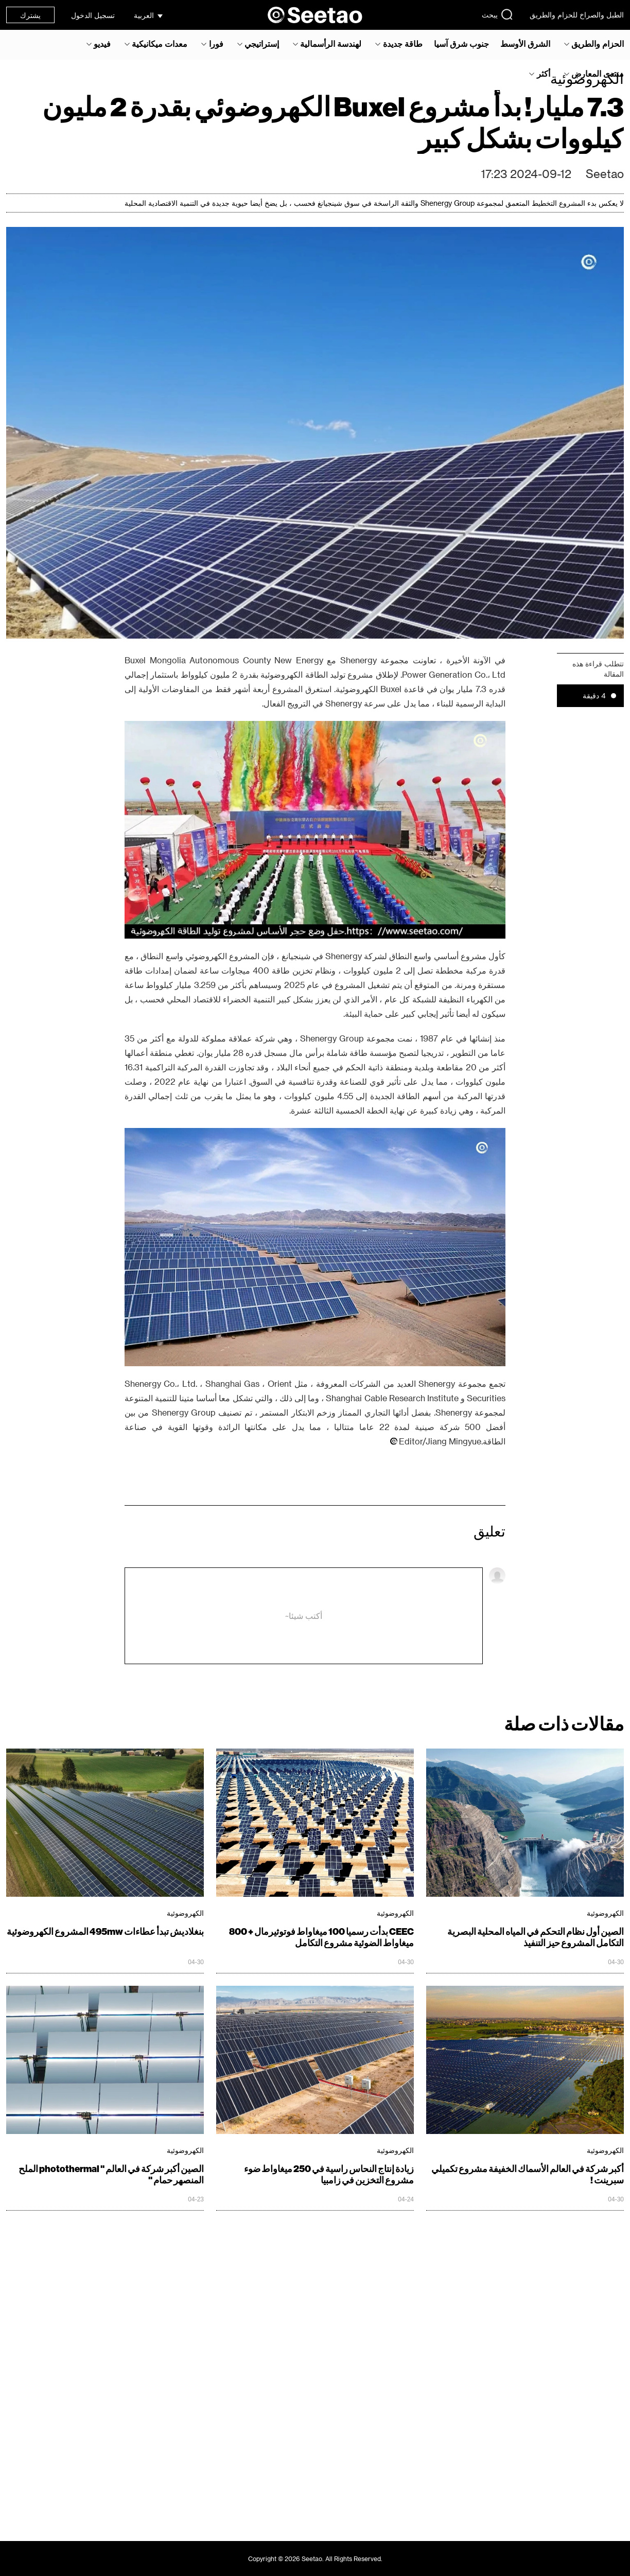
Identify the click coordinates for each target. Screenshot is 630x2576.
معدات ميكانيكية (159, 43)
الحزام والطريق (597, 43)
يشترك (30, 15)
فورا (216, 43)
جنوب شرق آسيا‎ (461, 43)
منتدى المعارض (597, 73)
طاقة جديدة (403, 43)
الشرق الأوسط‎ (525, 43)
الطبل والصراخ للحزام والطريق (577, 14)
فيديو (102, 43)
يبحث (497, 14)
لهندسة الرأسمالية (330, 43)
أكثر (543, 73)
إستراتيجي (261, 43)
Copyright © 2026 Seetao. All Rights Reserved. (315, 2558)
